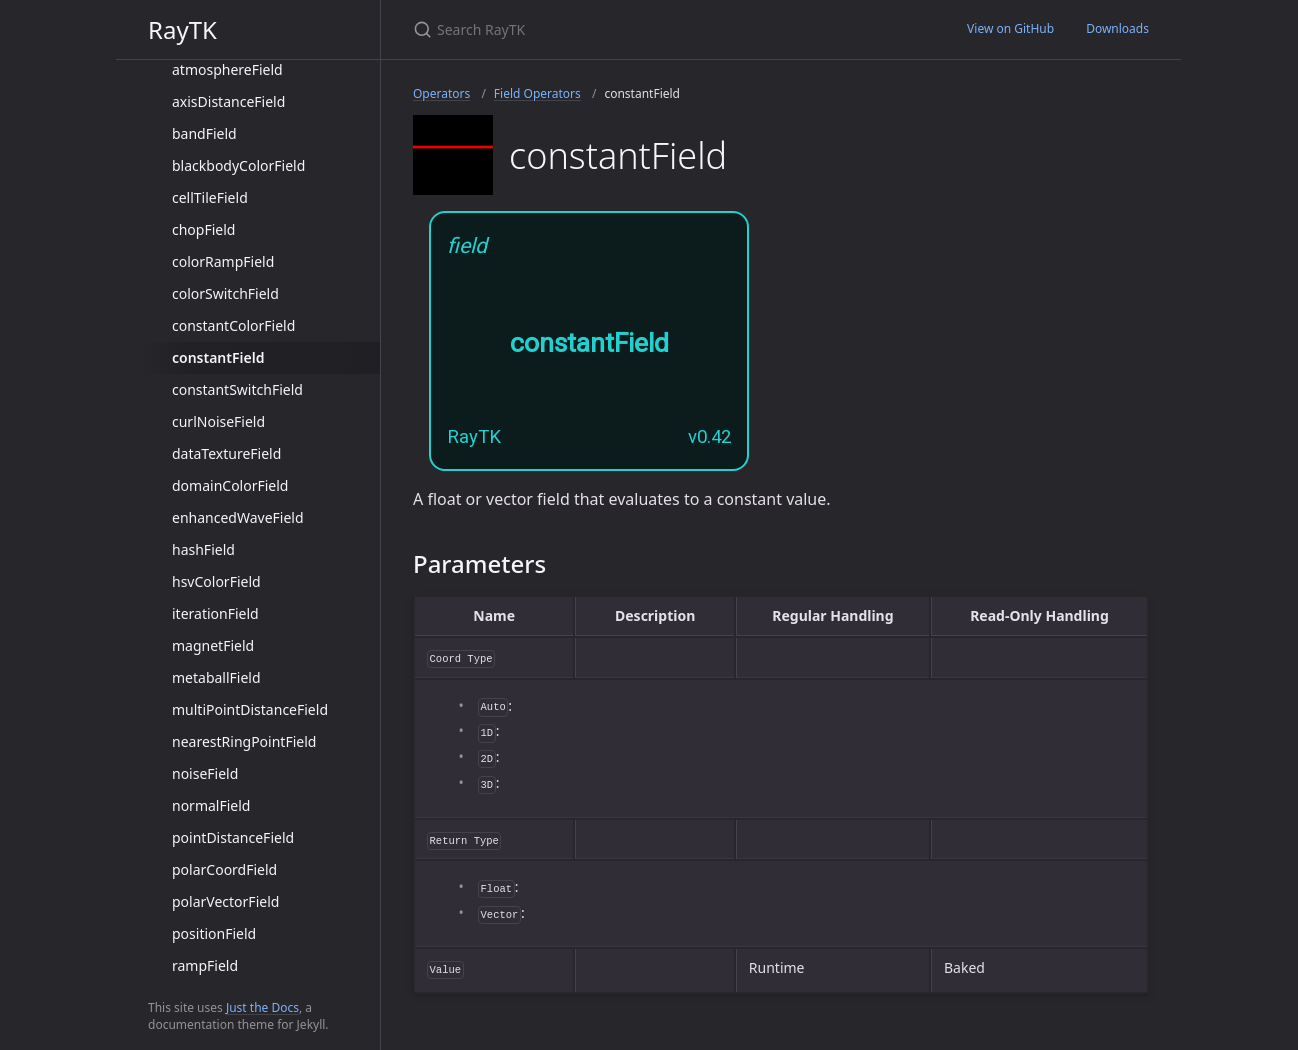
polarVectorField (225, 901)
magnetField (213, 645)
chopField (203, 229)
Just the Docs (262, 1007)
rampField (205, 965)
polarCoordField (224, 869)
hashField (203, 549)
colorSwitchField (225, 293)
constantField (218, 357)
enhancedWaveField (238, 517)
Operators (441, 93)
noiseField (205, 773)
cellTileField (210, 197)
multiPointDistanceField (250, 709)
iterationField (215, 613)
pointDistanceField (233, 837)
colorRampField (223, 261)
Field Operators (537, 93)
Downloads (1117, 28)
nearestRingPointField (244, 741)
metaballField (216, 677)
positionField (214, 933)
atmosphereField (227, 69)
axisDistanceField (228, 101)
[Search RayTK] (649, 29)
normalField (211, 805)
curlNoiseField (218, 421)
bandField (204, 133)
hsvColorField (216, 581)
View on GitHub (1010, 28)
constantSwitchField (237, 389)
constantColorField (233, 325)
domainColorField (230, 485)
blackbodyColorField (238, 165)
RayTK (182, 29)
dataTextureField (226, 453)
